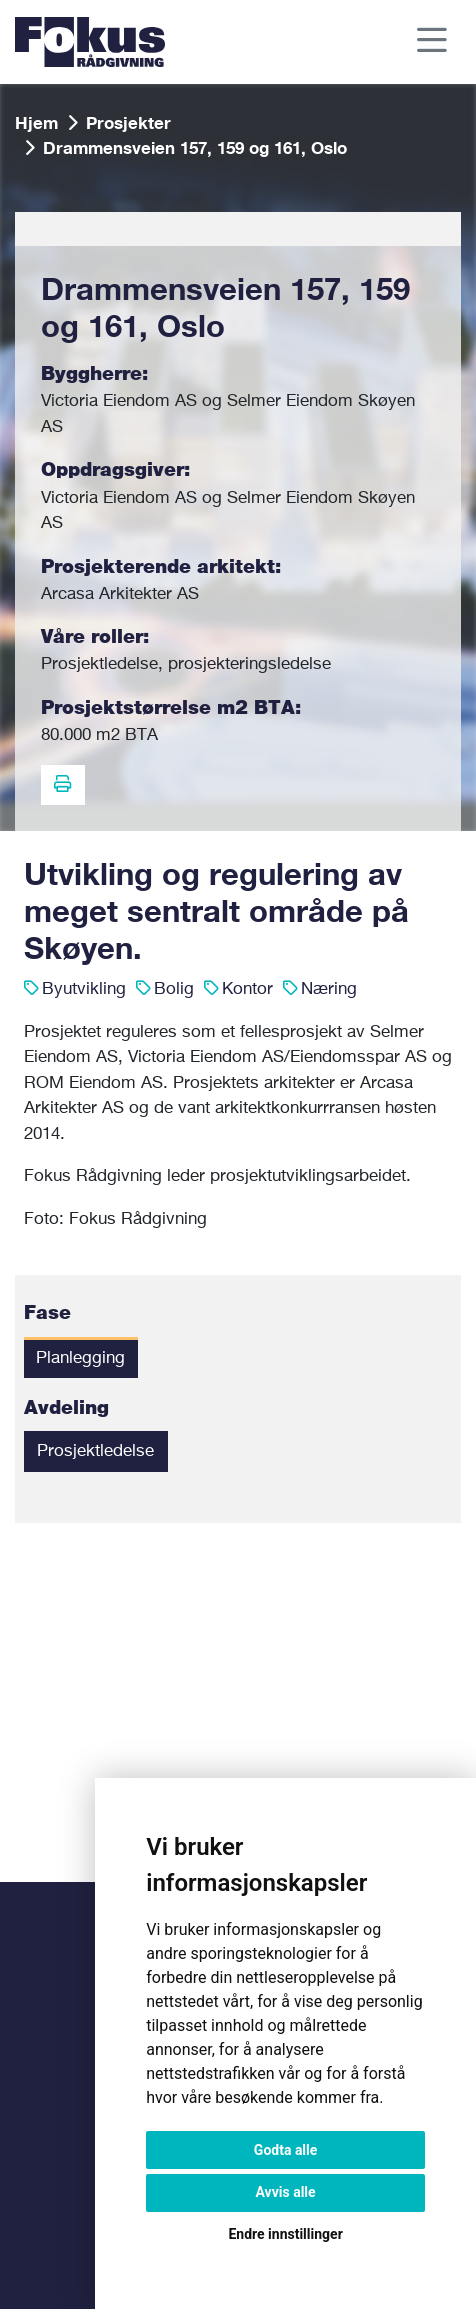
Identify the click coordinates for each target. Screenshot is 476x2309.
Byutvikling (84, 989)
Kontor (247, 989)
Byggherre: (94, 374)
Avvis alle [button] (286, 2192)
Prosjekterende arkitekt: (161, 567)
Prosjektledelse (95, 1451)
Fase (47, 1313)
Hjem (36, 122)
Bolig (174, 989)
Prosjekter (128, 122)
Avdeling (66, 1408)
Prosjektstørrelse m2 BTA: (171, 708)
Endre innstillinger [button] (285, 2234)
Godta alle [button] (286, 2150)
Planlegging (80, 1358)
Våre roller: (95, 637)
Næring (329, 989)
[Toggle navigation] (433, 42)
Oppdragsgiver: (115, 470)
